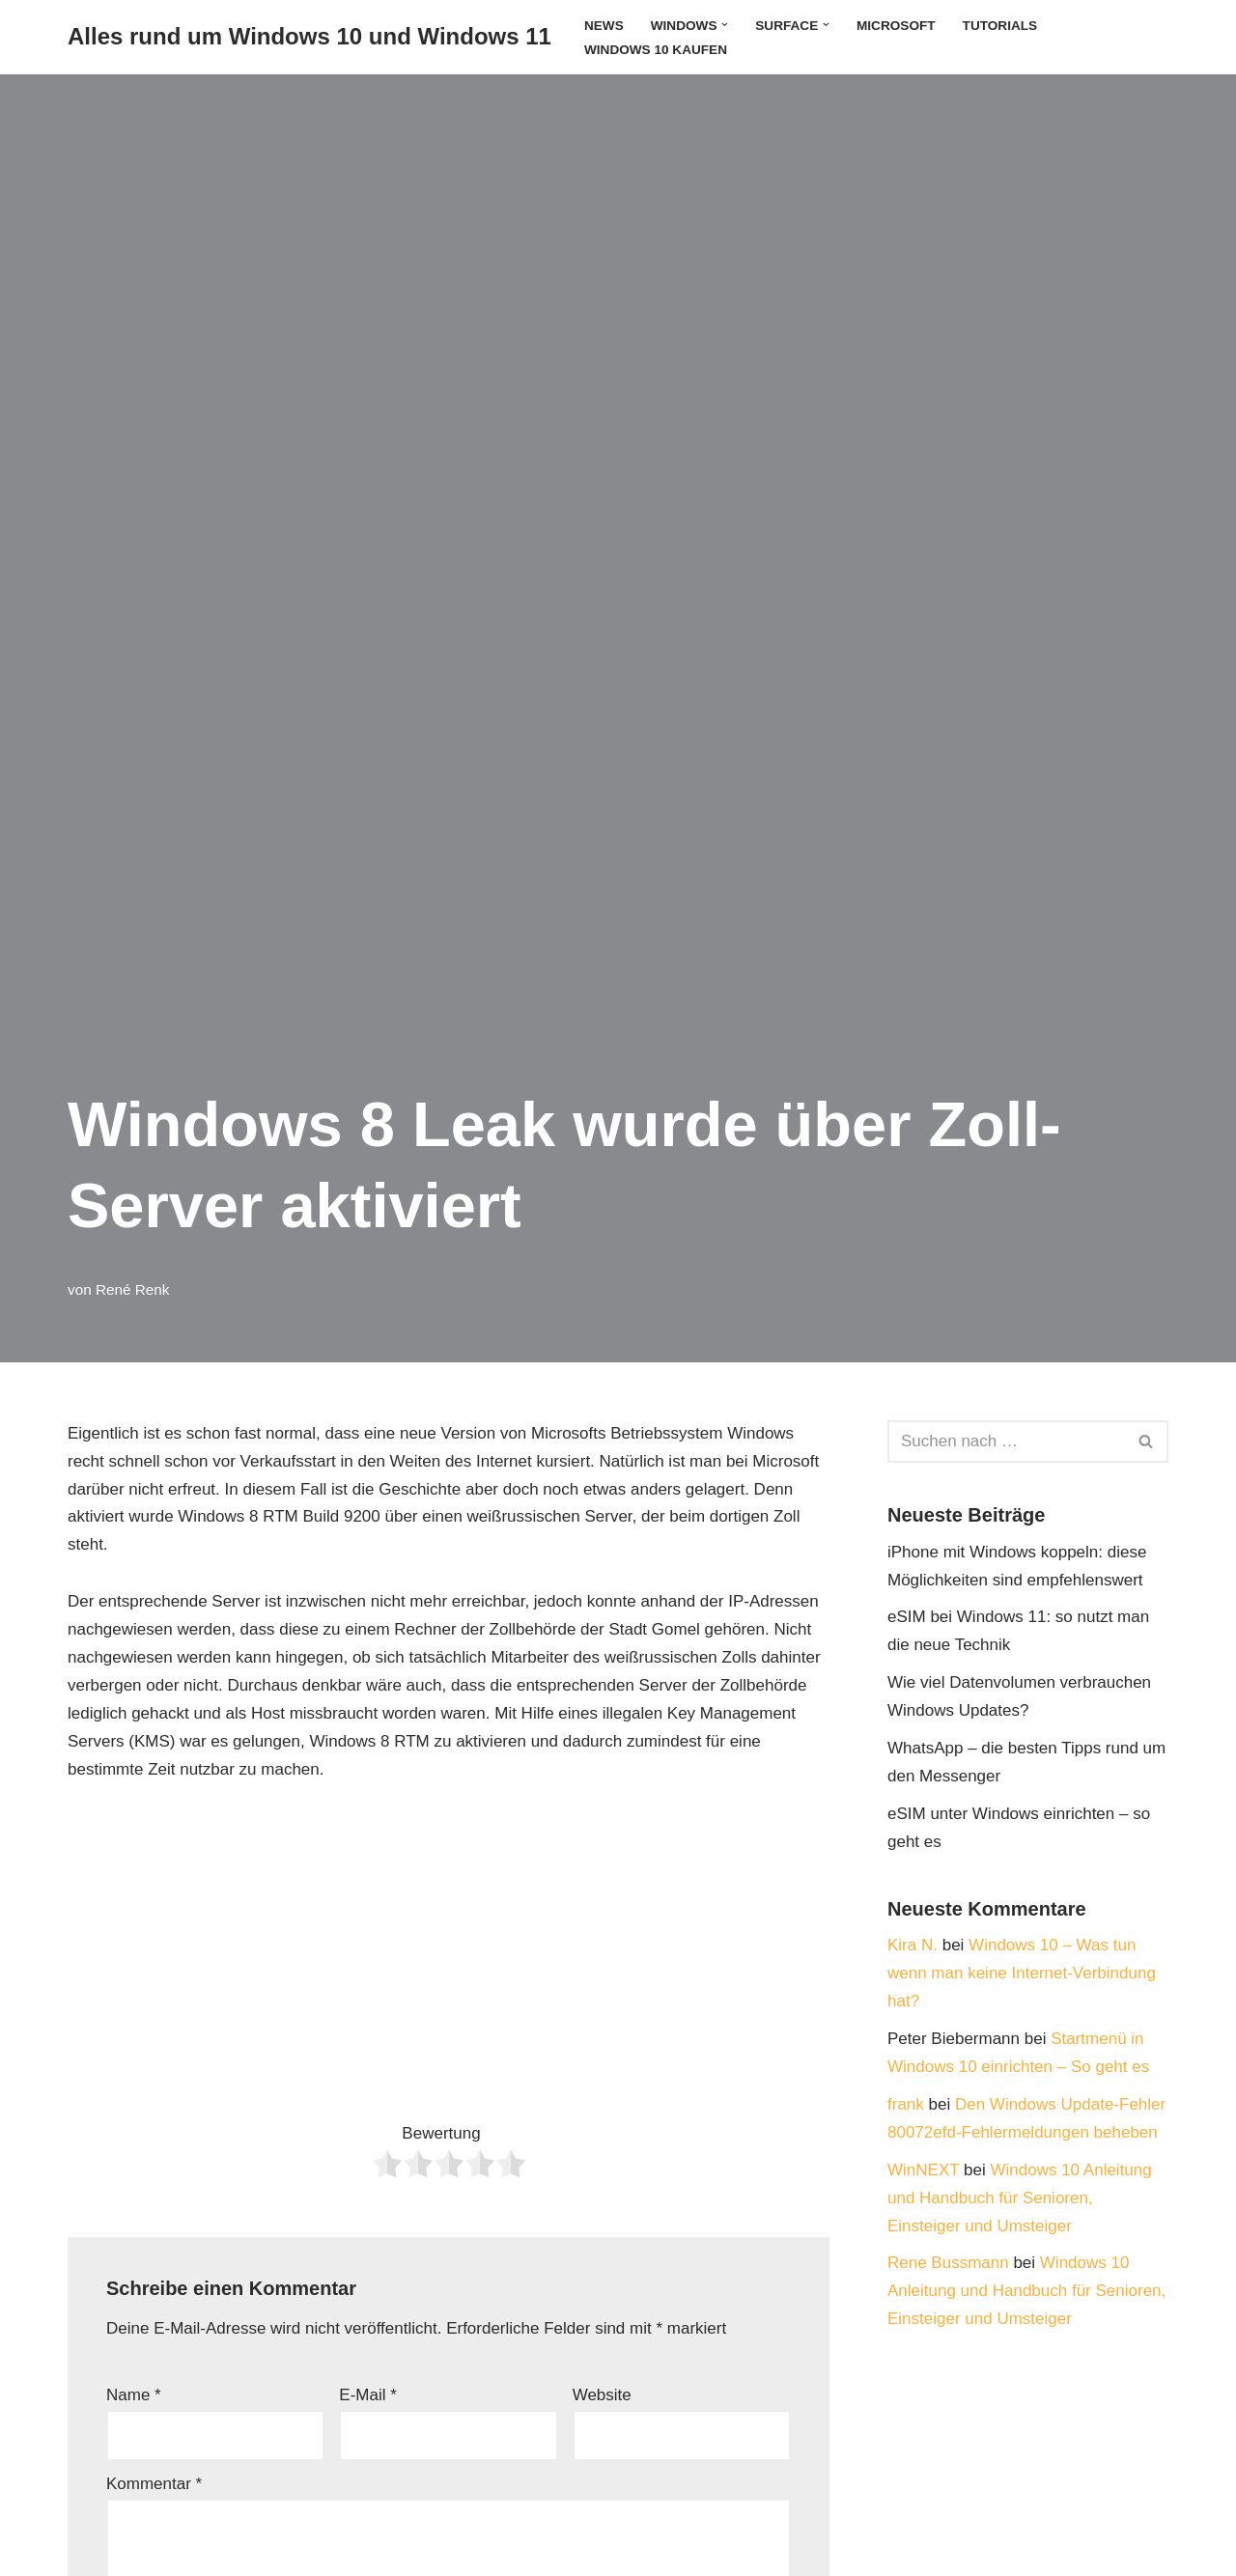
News (604, 25)
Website (602, 2395)
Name (133, 2395)
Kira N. (912, 1945)
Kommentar (154, 2484)
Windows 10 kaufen (655, 49)
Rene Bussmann (948, 2263)
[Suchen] (1006, 1441)
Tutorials (1000, 25)
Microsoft (896, 25)
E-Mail (368, 2395)
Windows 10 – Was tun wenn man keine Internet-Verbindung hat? (1021, 1973)
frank (905, 2104)
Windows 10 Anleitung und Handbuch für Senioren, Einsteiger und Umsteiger (1019, 2198)
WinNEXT (923, 2170)
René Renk (133, 1289)
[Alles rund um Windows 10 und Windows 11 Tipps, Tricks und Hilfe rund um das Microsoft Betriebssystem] (309, 37)
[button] (724, 24)
